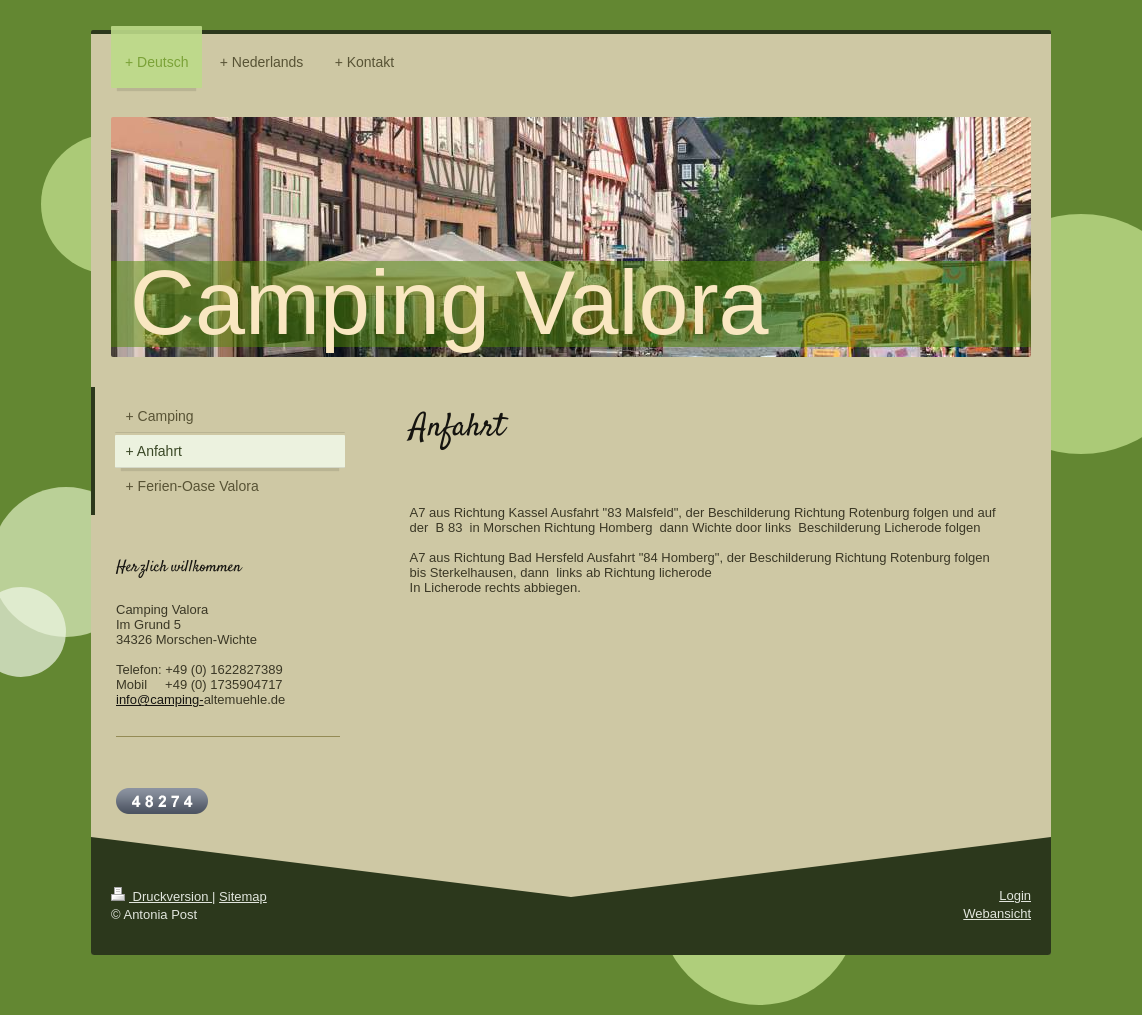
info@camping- (160, 699)
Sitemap (243, 896)
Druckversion (161, 896)
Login (1015, 895)
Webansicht (997, 913)
